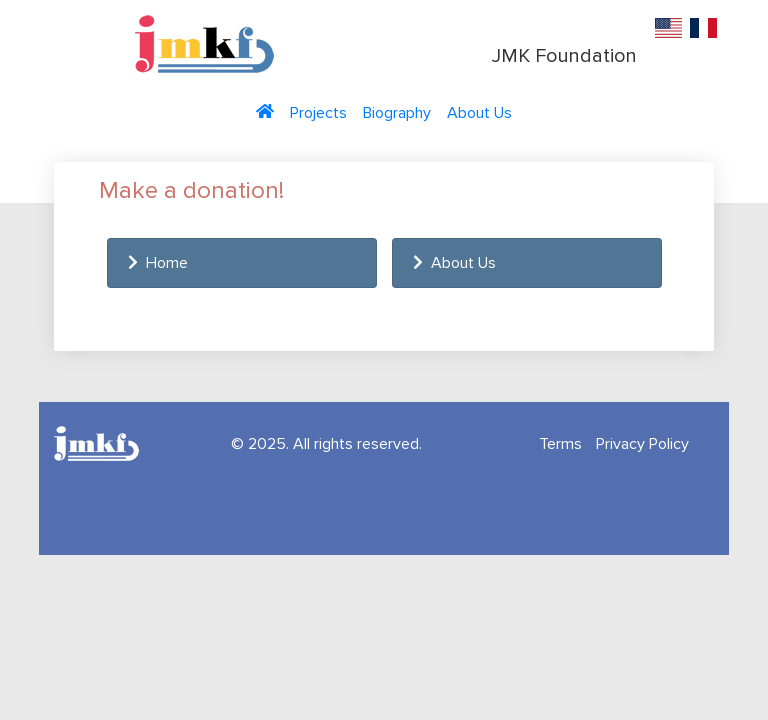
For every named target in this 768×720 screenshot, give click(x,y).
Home (158, 263)
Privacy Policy (642, 444)
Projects (318, 113)
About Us (479, 113)
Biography (397, 113)
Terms (560, 444)
